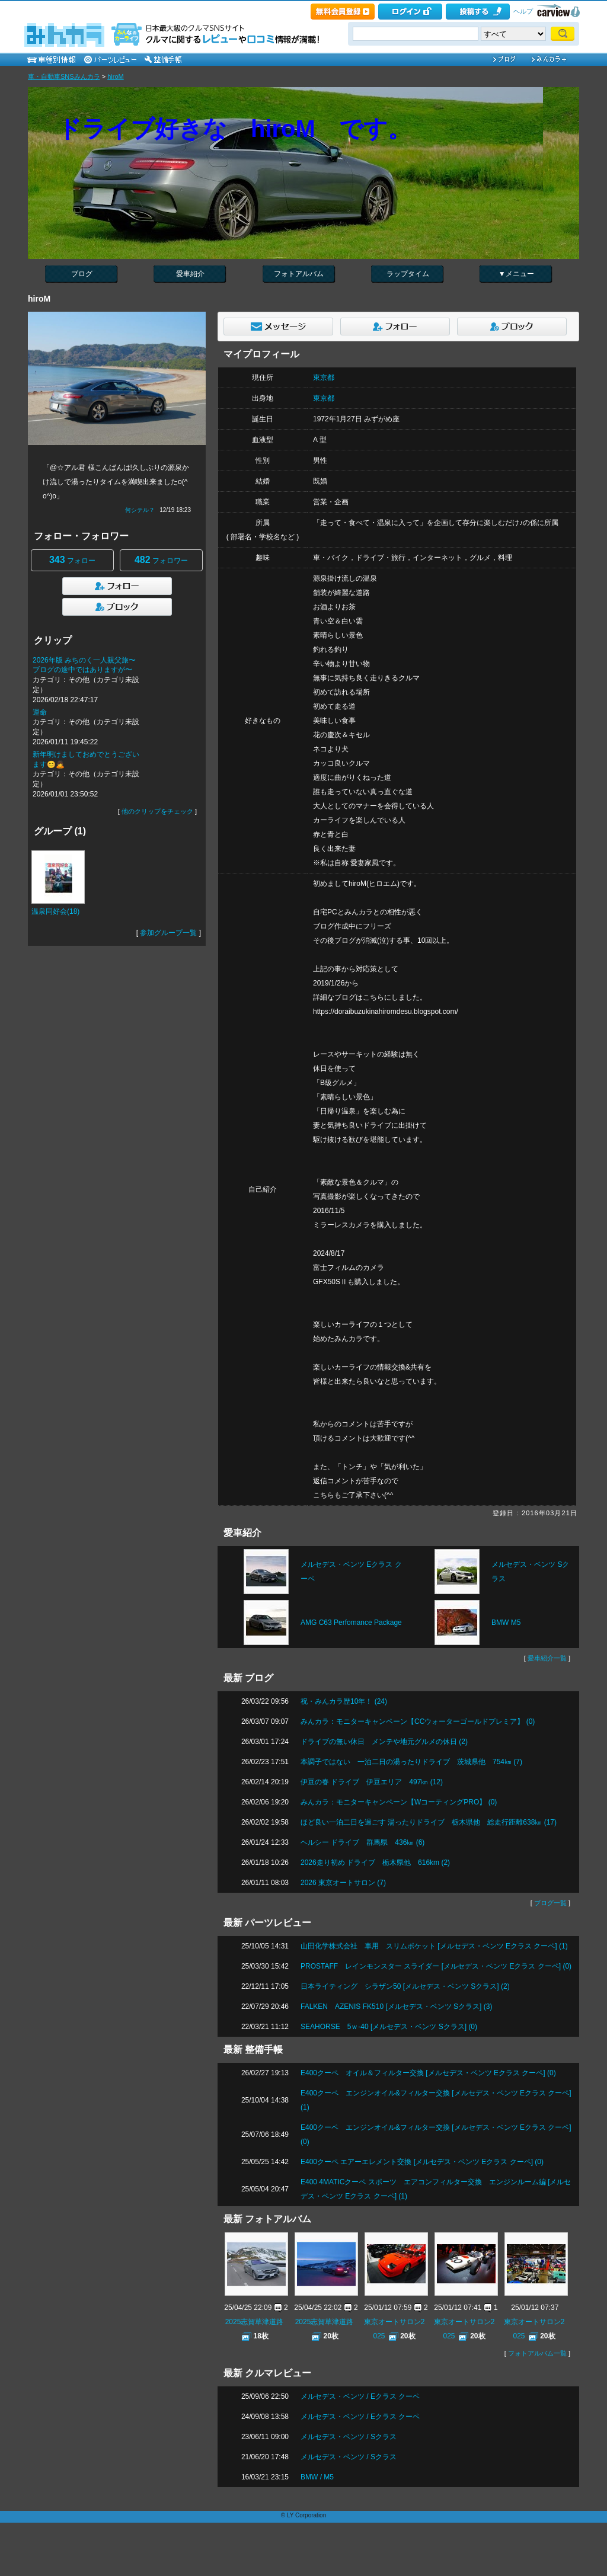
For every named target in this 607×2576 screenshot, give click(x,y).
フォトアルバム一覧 (537, 2353)
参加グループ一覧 (168, 933)
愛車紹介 (190, 274)
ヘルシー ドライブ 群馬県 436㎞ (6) (362, 1842)
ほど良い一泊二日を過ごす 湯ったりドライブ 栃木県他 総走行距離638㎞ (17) (429, 1822)
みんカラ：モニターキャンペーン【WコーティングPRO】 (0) (399, 1802)
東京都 (323, 377)
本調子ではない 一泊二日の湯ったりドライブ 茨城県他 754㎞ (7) (411, 1762)
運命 (40, 712)
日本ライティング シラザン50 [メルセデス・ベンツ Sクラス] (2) (405, 1986)
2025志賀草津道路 (254, 2322)
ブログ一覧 (550, 1902)
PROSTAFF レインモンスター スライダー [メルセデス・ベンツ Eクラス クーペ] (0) (436, 1966)
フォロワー (161, 560)
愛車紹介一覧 (547, 1658)
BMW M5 (505, 1622)
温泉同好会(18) (55, 911)
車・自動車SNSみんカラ (64, 76)
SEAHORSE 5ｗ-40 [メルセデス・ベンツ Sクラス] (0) (389, 2027)
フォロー (72, 560)
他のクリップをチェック (157, 811)
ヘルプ (523, 11)
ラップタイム (407, 274)
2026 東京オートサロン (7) (343, 1883)
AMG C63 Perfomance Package (351, 1622)
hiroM (115, 76)
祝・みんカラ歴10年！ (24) (344, 1701)
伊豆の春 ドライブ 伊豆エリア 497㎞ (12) (372, 1782)
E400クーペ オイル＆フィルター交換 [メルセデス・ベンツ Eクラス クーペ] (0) (428, 2073)
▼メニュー (516, 274)
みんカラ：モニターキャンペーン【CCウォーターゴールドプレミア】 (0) (418, 1721)
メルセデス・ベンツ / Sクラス (349, 2437)
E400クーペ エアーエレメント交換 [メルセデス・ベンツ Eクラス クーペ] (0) (422, 2162)
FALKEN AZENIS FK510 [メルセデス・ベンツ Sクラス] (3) (396, 2006)
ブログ (81, 274)
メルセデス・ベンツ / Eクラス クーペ (360, 2396)
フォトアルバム (299, 274)
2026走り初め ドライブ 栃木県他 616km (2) (375, 1862)
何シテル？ (140, 510)
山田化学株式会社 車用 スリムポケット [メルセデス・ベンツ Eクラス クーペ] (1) (434, 1946)
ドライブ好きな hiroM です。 (234, 129)
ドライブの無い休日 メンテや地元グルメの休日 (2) (384, 1741)
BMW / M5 (317, 2477)
